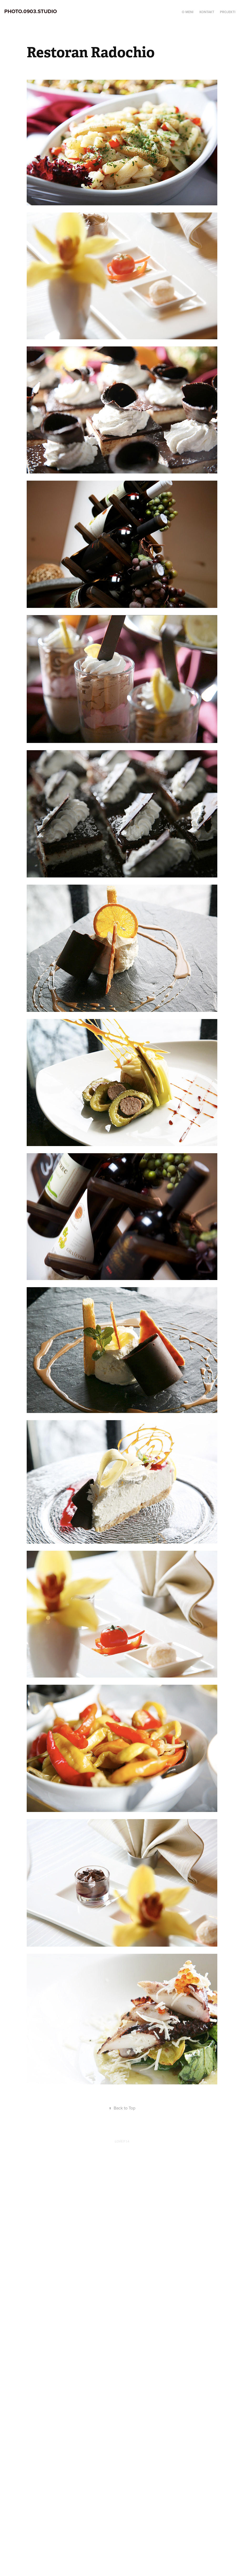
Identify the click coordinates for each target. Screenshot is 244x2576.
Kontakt (206, 12)
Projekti (227, 12)
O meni (187, 12)
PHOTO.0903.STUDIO (30, 11)
